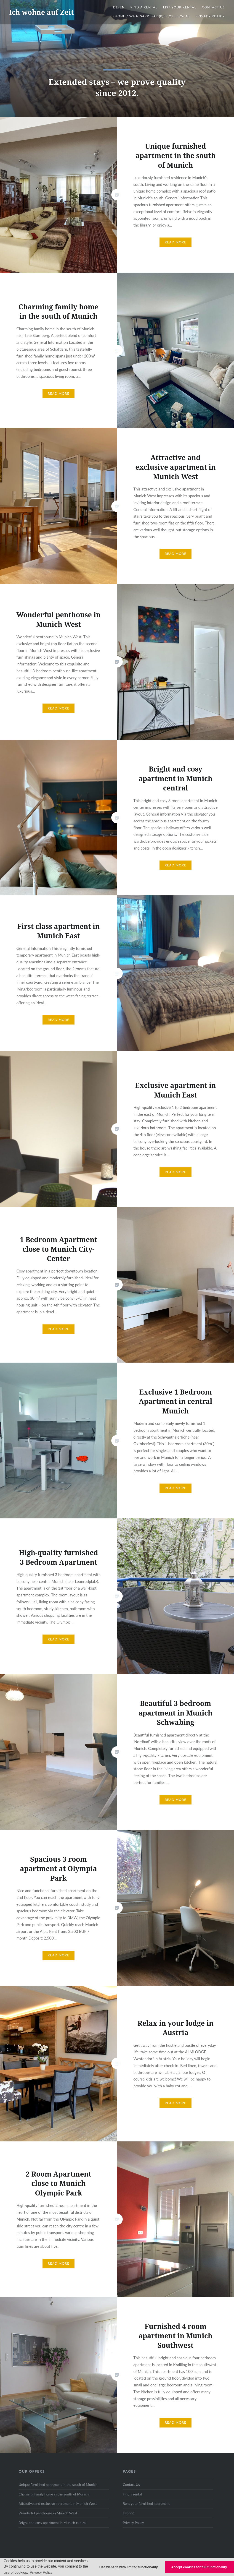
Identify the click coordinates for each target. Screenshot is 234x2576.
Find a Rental (143, 7)
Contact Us (213, 7)
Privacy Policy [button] (41, 2572)
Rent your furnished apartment (146, 2503)
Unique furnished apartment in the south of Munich (58, 2484)
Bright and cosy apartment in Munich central (52, 2523)
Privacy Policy (210, 16)
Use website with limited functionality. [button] (129, 2567)
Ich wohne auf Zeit (41, 12)
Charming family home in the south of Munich (54, 2494)
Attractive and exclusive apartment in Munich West (58, 2503)
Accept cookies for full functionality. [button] (199, 2567)
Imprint (128, 2513)
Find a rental (132, 2494)
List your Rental (180, 7)
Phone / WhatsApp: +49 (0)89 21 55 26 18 (151, 16)
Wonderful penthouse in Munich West (48, 2513)
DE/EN (119, 7)
